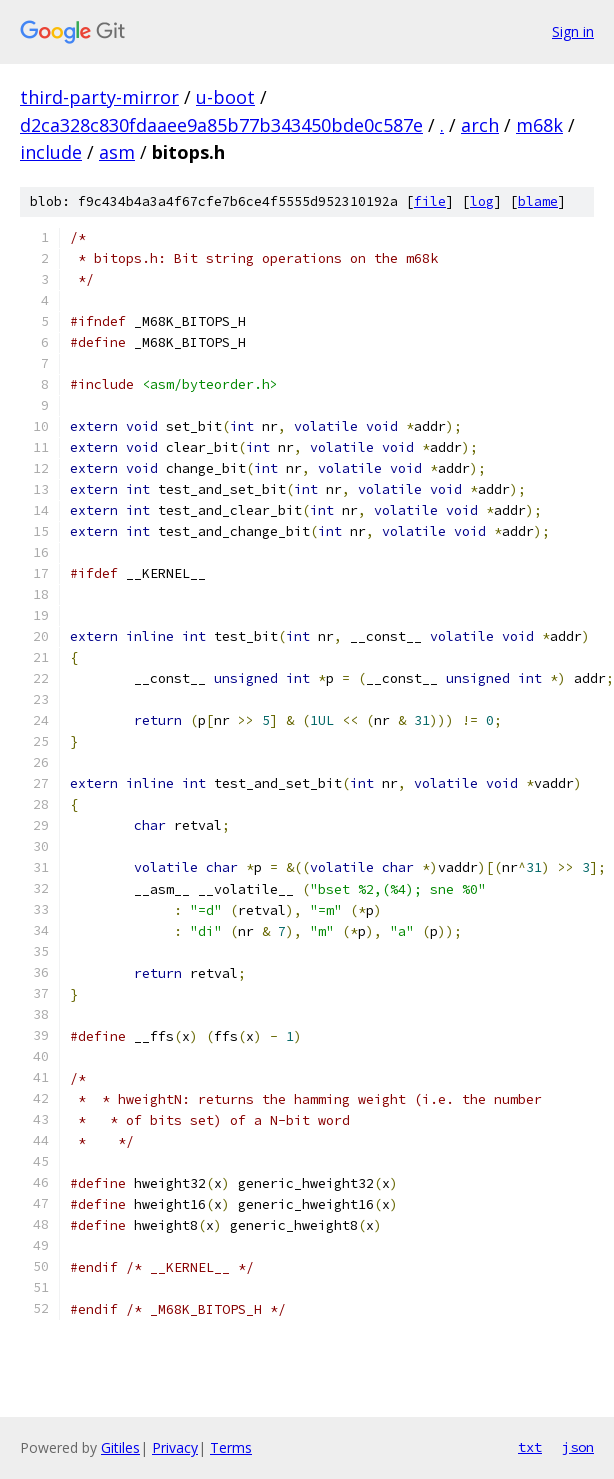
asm (117, 152)
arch (480, 125)
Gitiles (120, 1447)
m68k (539, 125)
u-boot (225, 97)
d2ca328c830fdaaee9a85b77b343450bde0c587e (221, 125)
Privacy (175, 1447)
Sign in (573, 31)
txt (530, 1447)
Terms (231, 1447)
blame (538, 201)
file (430, 201)
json (578, 1447)
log (482, 201)
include (51, 152)
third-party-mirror (99, 97)
